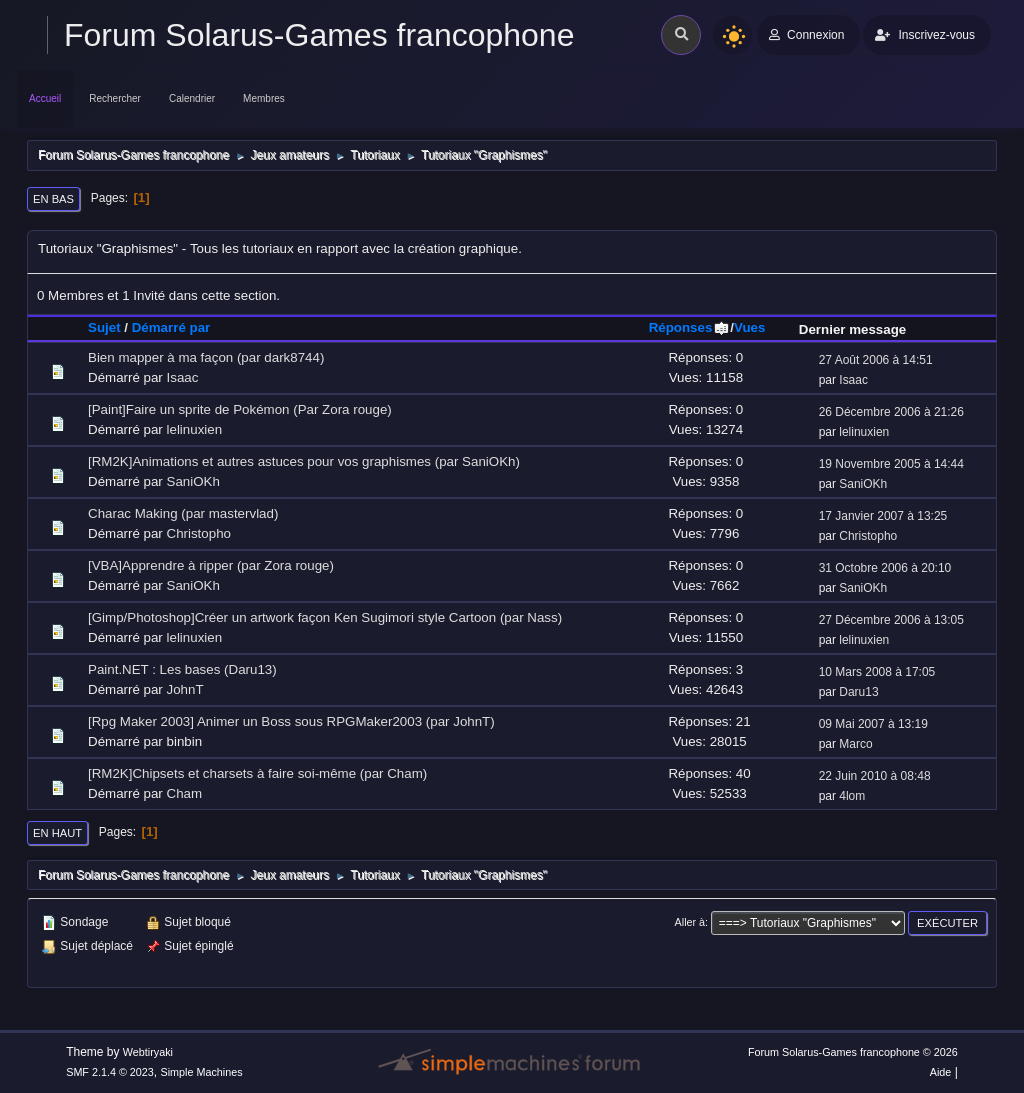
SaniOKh (193, 481)
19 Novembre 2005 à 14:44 (891, 464)
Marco (855, 744)
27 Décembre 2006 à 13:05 (891, 620)
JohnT (185, 689)
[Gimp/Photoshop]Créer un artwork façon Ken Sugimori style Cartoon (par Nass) (325, 617)
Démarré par (171, 327)
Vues (749, 327)
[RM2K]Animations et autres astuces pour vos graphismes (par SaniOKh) (304, 461)
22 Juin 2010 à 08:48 (875, 776)
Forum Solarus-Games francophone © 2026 (853, 1052)
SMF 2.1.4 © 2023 (110, 1072)
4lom (852, 796)
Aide (941, 1072)
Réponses (690, 327)
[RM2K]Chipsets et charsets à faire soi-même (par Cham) (257, 773)
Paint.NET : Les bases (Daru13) (182, 669)
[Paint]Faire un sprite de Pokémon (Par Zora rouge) (240, 409)
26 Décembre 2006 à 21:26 (891, 412)
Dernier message (852, 329)
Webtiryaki (148, 1052)
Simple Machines (202, 1072)
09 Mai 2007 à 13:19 (873, 724)
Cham (185, 793)
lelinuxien (195, 429)
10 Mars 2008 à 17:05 (877, 672)
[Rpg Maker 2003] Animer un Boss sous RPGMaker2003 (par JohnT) (291, 721)
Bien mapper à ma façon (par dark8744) (206, 357)
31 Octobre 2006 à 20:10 (885, 568)
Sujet (104, 327)
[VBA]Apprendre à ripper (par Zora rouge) (211, 565)
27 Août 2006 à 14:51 (876, 360)
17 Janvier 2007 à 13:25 (883, 516)
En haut (57, 833)
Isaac (183, 377)
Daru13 (858, 692)
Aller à (690, 922)
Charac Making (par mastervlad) (183, 513)
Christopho (199, 533)
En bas (53, 199)
